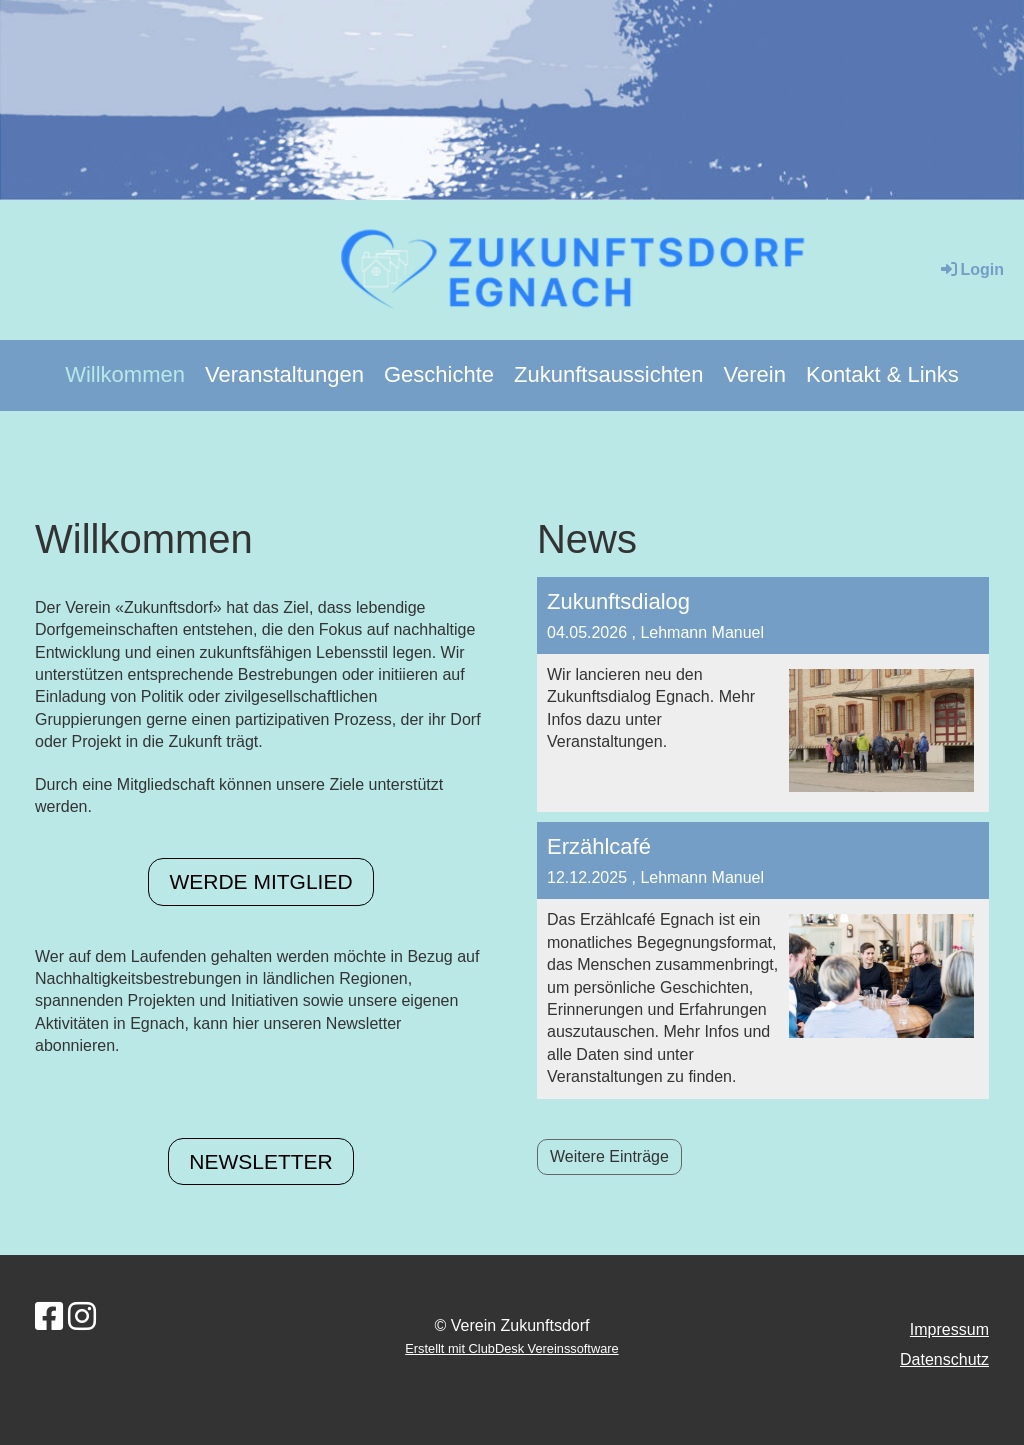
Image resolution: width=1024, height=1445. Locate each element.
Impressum (949, 1329)
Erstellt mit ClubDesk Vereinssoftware (511, 1348)
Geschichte (439, 374)
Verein (755, 374)
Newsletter (261, 1161)
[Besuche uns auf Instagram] (82, 1317)
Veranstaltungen (284, 374)
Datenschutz (944, 1359)
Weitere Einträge (609, 1156)
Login (971, 269)
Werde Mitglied (260, 881)
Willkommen (125, 374)
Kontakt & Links (882, 374)
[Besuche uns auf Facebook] (49, 1317)
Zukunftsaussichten (609, 374)
